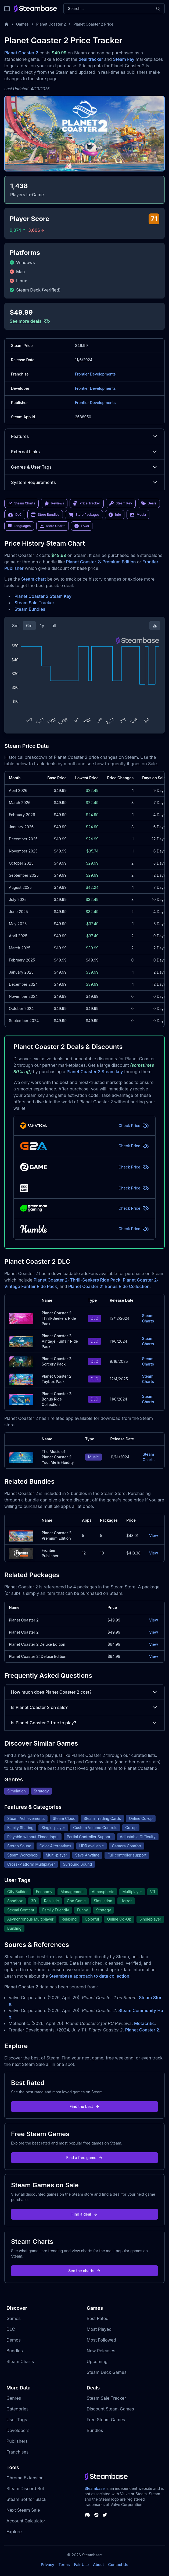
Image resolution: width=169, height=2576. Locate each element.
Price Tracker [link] (86, 503)
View (153, 1535)
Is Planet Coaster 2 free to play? (84, 1722)
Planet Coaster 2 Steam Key (43, 596)
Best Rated (98, 2318)
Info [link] (115, 515)
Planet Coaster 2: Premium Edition (101, 561)
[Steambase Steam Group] (96, 2515)
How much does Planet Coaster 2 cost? (84, 1692)
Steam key (124, 59)
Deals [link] (148, 503)
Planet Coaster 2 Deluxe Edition (37, 1644)
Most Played (99, 2329)
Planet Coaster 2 (51, 24)
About (98, 2564)
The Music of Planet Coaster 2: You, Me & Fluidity (58, 1457)
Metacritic (144, 2023)
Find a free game (84, 2157)
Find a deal (84, 2214)
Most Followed (101, 2340)
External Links (84, 451)
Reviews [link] (54, 503)
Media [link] (138, 515)
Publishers (17, 2441)
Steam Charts (148, 1318)
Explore (14, 2531)
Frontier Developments (95, 374)
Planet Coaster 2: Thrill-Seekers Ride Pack (77, 1280)
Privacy (47, 2564)
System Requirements (84, 482)
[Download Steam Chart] (154, 625)
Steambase (95, 2488)
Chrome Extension (25, 2477)
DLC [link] (15, 515)
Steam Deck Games (107, 2372)
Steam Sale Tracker (34, 602)
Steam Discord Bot (25, 2488)
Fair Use (81, 2564)
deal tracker (90, 59)
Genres (13, 2398)
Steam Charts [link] (21, 503)
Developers (18, 2430)
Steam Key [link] (120, 503)
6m (29, 625)
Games (22, 24)
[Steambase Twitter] (105, 2515)
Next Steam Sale (23, 2510)
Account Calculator (25, 2521)
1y (42, 625)
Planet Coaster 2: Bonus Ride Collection (109, 1286)
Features (84, 436)
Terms (64, 2564)
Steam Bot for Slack (26, 2499)
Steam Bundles (30, 609)
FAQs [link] (81, 526)
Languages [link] (19, 526)
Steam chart (33, 579)
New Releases (101, 2350)
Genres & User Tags (84, 467)
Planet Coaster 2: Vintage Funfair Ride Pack (60, 1341)
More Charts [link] (52, 526)
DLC (10, 2329)
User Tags (16, 2419)
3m (15, 625)
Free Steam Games (106, 2419)
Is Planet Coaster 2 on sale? (84, 1707)
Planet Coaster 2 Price (93, 24)
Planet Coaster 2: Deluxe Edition (37, 1656)
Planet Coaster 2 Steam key (94, 1071)
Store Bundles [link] (45, 515)
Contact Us (118, 2564)
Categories (17, 2409)
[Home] (6, 24)
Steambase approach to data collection (89, 1976)
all (54, 625)
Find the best (84, 2106)
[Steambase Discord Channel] (87, 2515)
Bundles (14, 2350)
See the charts (84, 2270)
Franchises (17, 2452)
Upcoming (97, 2361)
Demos (13, 2340)
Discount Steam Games (110, 2409)
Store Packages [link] (84, 515)
